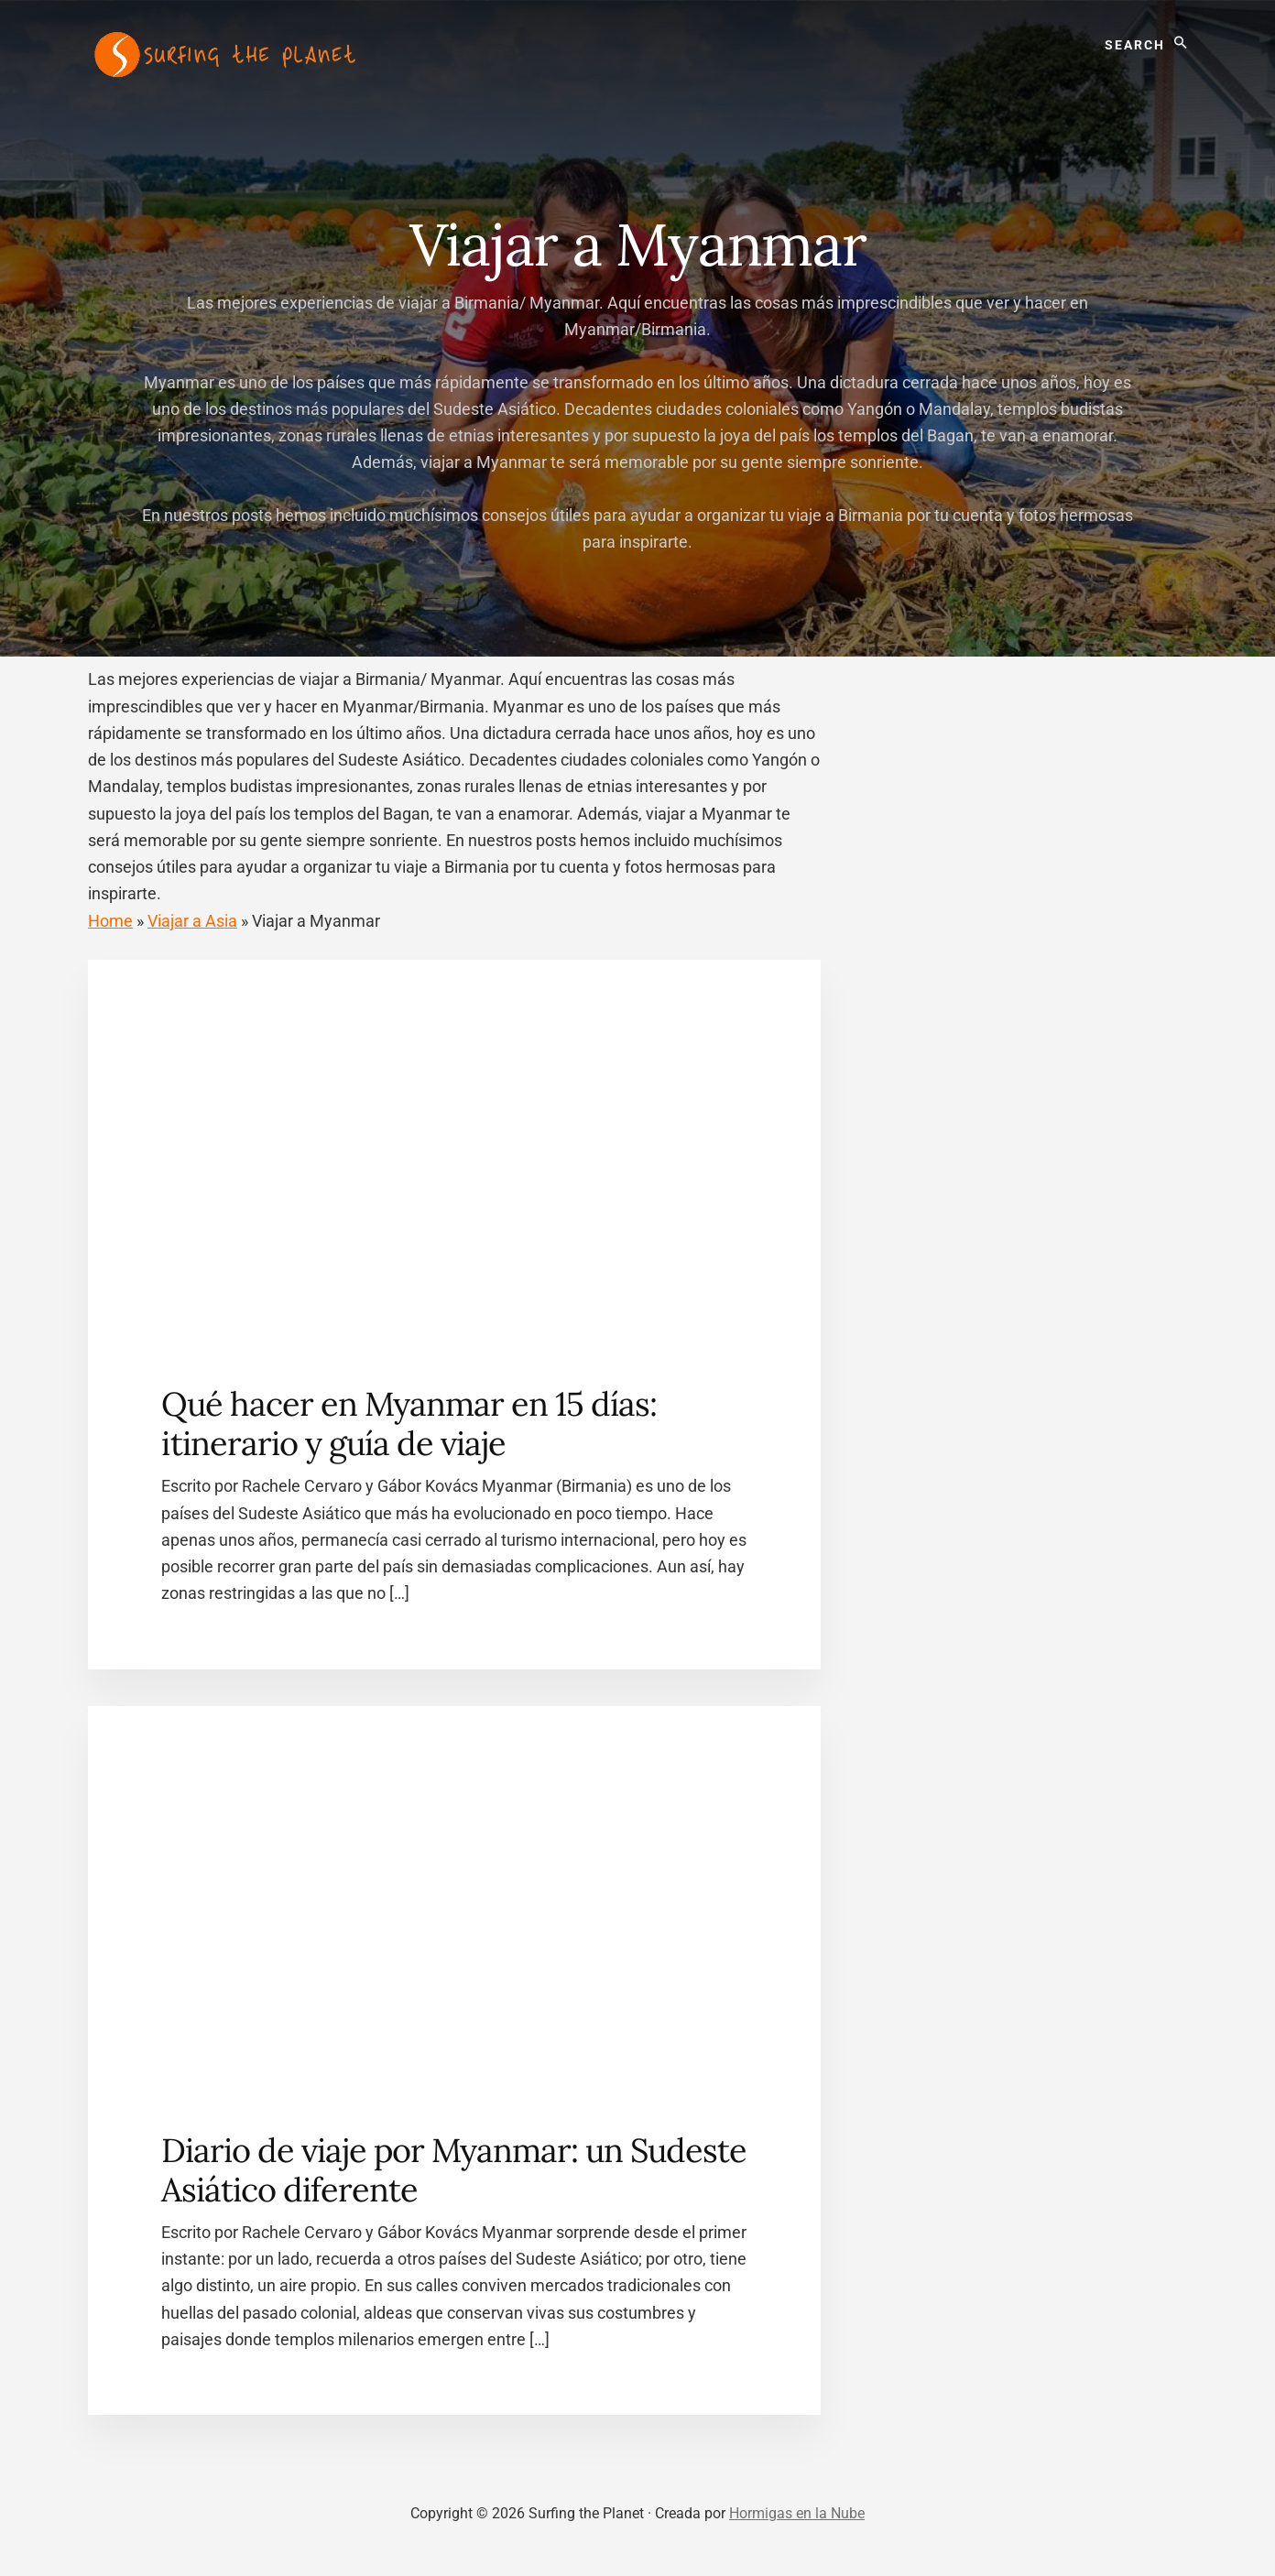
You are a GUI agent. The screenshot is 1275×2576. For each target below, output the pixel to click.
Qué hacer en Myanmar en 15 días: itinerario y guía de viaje (409, 1423)
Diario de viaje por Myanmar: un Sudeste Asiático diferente (453, 2170)
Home (110, 920)
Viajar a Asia (192, 920)
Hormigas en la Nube (797, 2513)
